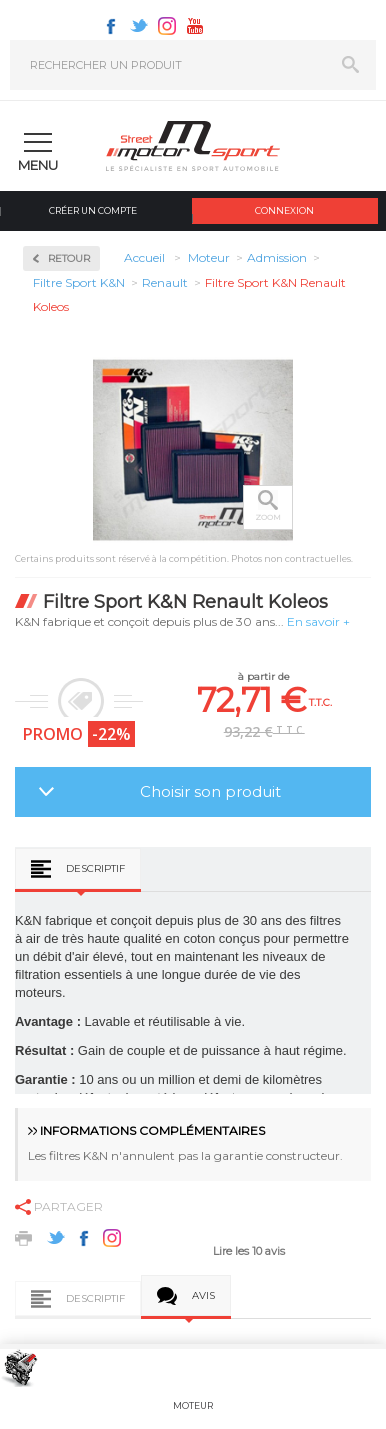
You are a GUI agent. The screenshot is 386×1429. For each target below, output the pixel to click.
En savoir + (318, 621)
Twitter (139, 26)
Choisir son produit (210, 791)
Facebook (111, 26)
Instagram (167, 26)
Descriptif (95, 868)
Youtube (195, 26)
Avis (203, 1295)
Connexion (284, 210)
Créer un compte (93, 210)
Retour (69, 258)
